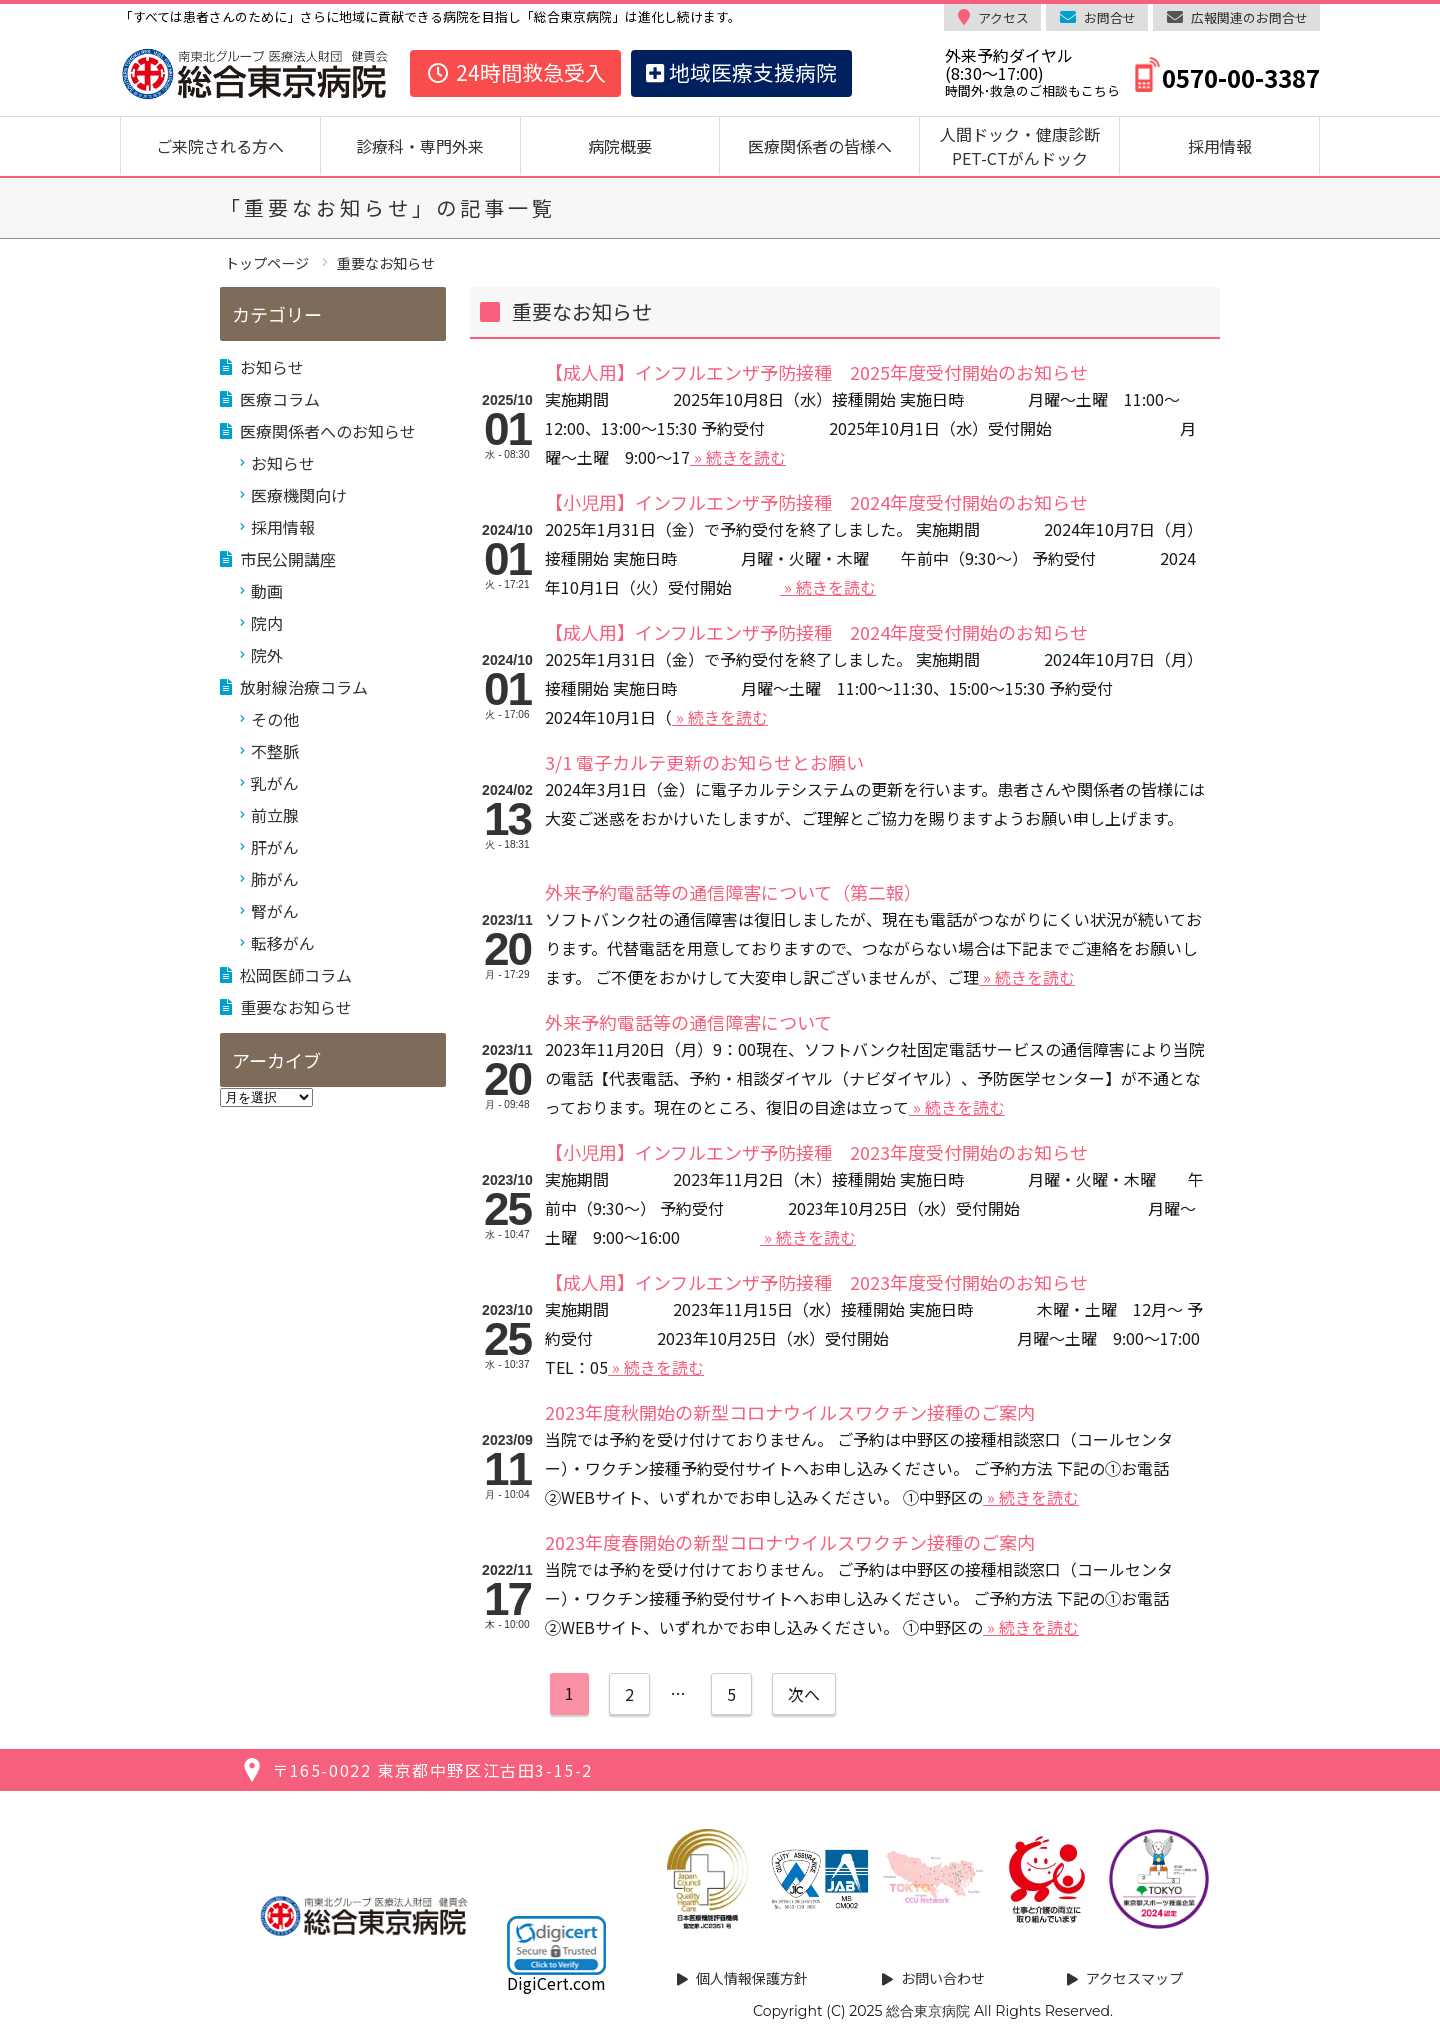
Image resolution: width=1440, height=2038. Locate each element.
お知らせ (272, 367)
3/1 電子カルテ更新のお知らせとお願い (704, 762)
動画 (267, 591)
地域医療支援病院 (741, 72)
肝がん (275, 847)
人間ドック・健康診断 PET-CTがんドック (1028, 146)
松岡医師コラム (296, 975)
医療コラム (280, 399)
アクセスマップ (1134, 1978)
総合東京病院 (928, 2011)
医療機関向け (299, 495)
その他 (275, 719)
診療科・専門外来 (420, 146)
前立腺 (275, 815)
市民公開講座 (288, 559)
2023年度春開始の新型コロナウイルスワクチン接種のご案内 (790, 1542)
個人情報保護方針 (752, 1978)
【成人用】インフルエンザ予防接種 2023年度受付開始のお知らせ (816, 1282)
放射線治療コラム (304, 687)
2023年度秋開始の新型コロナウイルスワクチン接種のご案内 (790, 1412)
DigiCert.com (556, 1983)
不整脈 (275, 751)
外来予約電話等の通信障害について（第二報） (733, 892)
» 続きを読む (738, 457)
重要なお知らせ (296, 1007)
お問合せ (1110, 17)
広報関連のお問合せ (1249, 17)
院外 (267, 655)
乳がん (275, 783)
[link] (556, 1945)
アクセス (1003, 17)
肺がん (275, 879)
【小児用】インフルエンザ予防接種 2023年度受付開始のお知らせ (816, 1152)
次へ (804, 1694)
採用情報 (1220, 146)
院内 (267, 623)
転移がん (283, 943)
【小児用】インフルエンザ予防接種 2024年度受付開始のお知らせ (816, 502)
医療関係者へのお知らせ (328, 431)
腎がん (275, 911)
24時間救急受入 (515, 72)
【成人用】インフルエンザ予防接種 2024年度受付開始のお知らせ (816, 632)
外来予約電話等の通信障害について (688, 1022)
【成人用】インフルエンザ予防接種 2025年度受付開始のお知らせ (816, 372)
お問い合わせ (943, 1978)
